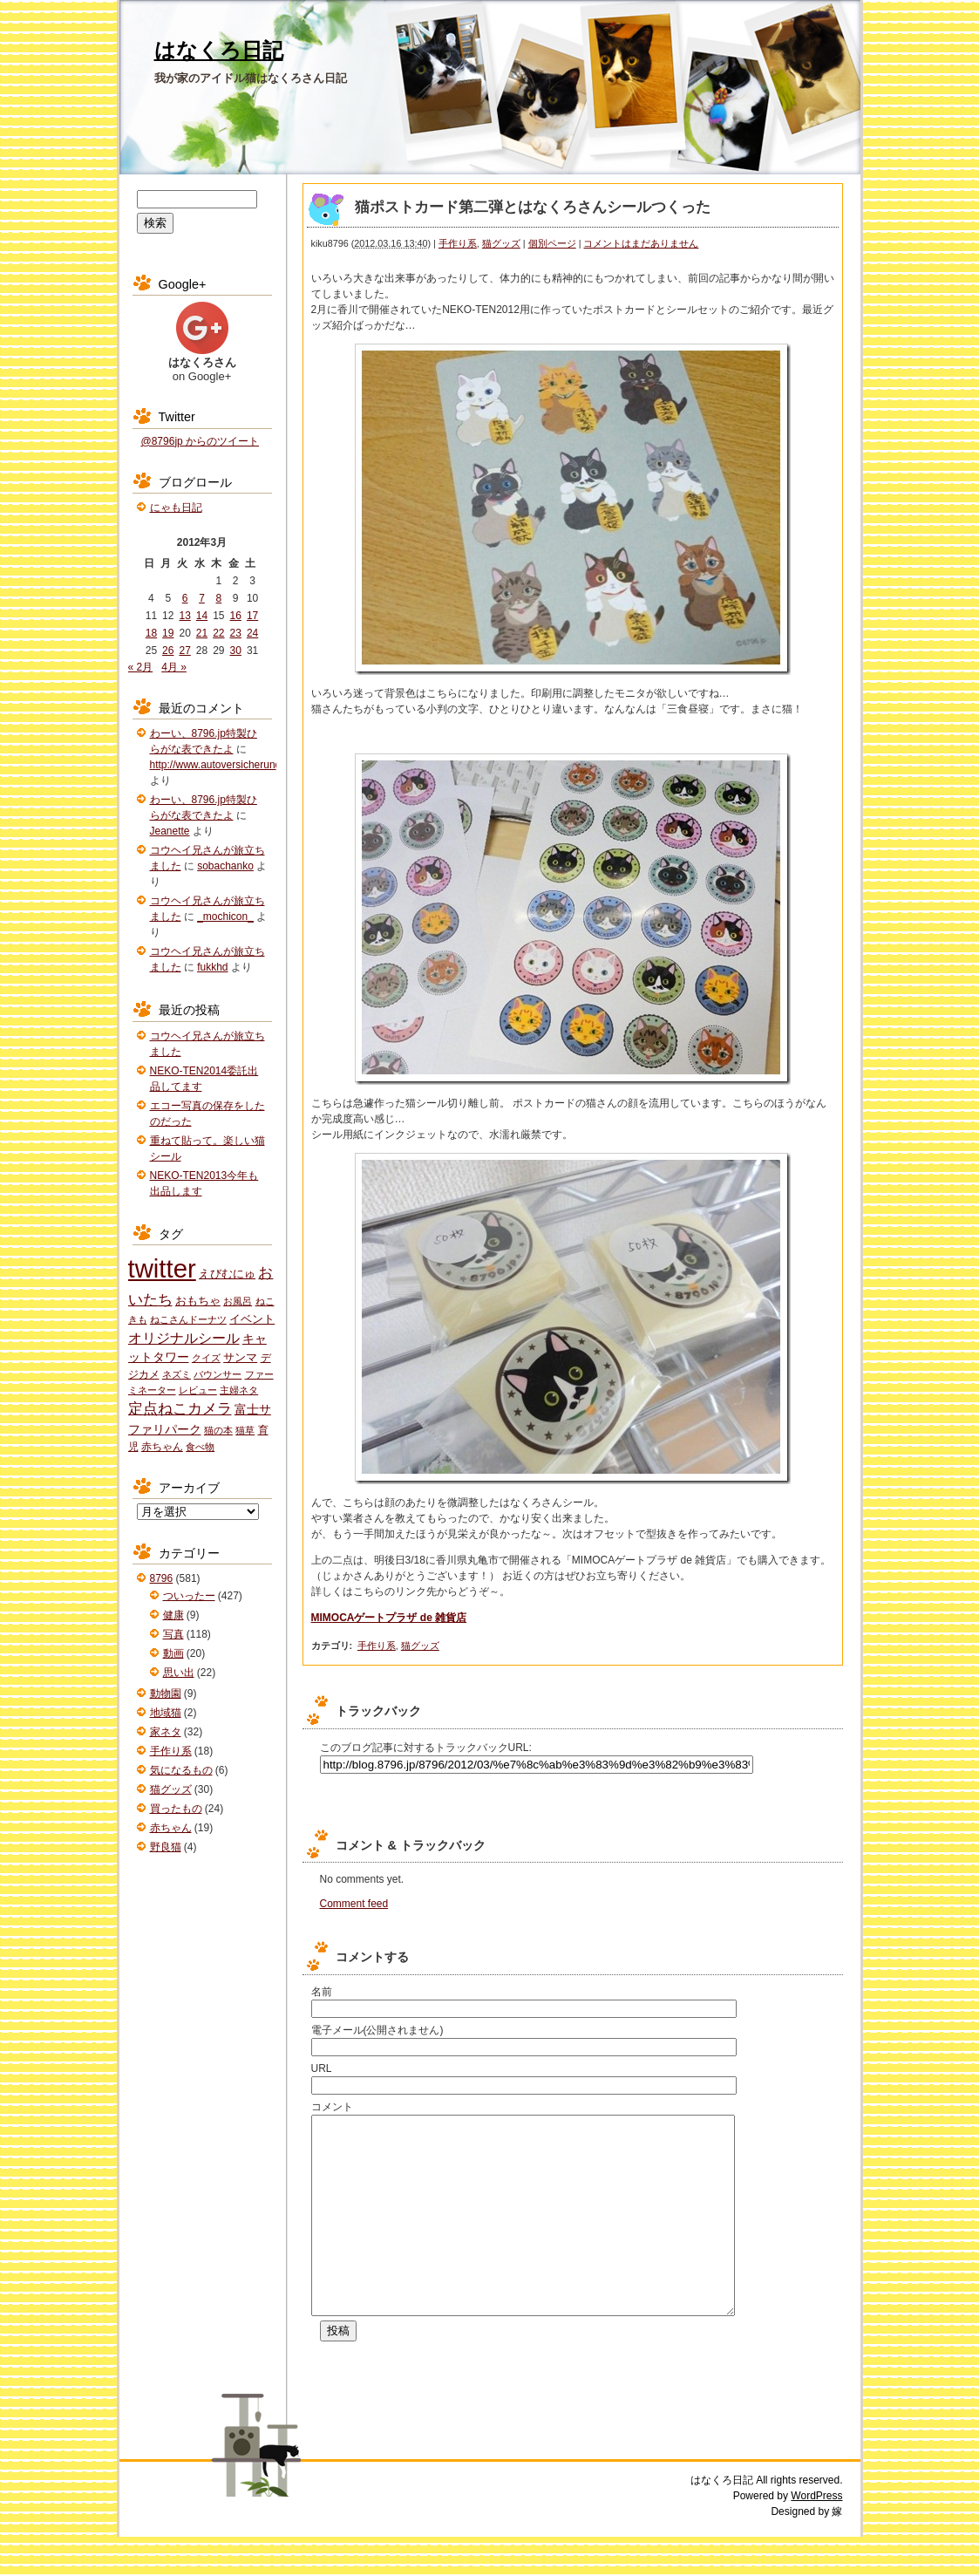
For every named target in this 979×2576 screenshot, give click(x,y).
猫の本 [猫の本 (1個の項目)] (218, 1430)
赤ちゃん (171, 1828)
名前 (321, 1992)
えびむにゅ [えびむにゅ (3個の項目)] (227, 1273)
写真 (173, 1634)
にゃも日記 (176, 507)
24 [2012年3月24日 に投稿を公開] (252, 633)
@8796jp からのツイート (200, 441)
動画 (173, 1653)
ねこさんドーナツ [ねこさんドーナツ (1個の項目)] (188, 1319)
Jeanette (170, 831)
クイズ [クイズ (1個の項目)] (206, 1358)
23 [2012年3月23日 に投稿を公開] (235, 633)
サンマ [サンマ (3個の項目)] (240, 1357)
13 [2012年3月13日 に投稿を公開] (184, 616)
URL (321, 2068)
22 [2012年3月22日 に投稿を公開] (218, 633)
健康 (173, 1615)
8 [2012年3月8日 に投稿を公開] (219, 598)
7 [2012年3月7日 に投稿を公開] (202, 598)
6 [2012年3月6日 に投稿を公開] (185, 598)
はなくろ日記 (218, 50)
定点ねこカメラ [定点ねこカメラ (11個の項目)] (180, 1408)
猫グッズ (501, 243)
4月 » (174, 667)
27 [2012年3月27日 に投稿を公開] (184, 650)
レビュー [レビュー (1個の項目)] (198, 1390)
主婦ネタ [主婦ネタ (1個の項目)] (239, 1390)
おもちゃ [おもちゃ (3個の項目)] (198, 1300)
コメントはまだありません (640, 243)
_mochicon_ (225, 916)
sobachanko (225, 866)
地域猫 (165, 1713)
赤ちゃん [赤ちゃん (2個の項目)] (162, 1447)
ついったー (189, 1596)
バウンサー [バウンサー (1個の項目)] (217, 1374)
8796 (161, 1578)
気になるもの (181, 1770)
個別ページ (552, 243)
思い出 (178, 1672)
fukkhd (212, 967)
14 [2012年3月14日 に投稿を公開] (201, 616)
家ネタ (165, 1732)
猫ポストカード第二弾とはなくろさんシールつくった (532, 207)
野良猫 (165, 1847)
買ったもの (176, 1809)
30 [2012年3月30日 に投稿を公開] (235, 650)
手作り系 (458, 243)
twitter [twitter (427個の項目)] (162, 1268)
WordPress (816, 2535)
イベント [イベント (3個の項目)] (252, 1318)
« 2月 (140, 667)
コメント (332, 2107)
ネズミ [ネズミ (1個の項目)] (176, 1374)
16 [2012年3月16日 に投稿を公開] (235, 616)
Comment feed (354, 1904)
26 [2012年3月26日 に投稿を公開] (167, 650)
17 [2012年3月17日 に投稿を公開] (252, 616)
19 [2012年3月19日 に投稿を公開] (167, 633)
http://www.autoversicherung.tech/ (228, 765)
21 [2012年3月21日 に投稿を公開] (201, 633)
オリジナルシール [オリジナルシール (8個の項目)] (184, 1338)
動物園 (165, 1693)
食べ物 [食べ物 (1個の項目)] (200, 1446)
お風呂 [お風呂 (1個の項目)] (237, 1301)
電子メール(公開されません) (377, 2030)
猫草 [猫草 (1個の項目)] (245, 1430)
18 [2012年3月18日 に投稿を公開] (151, 633)
